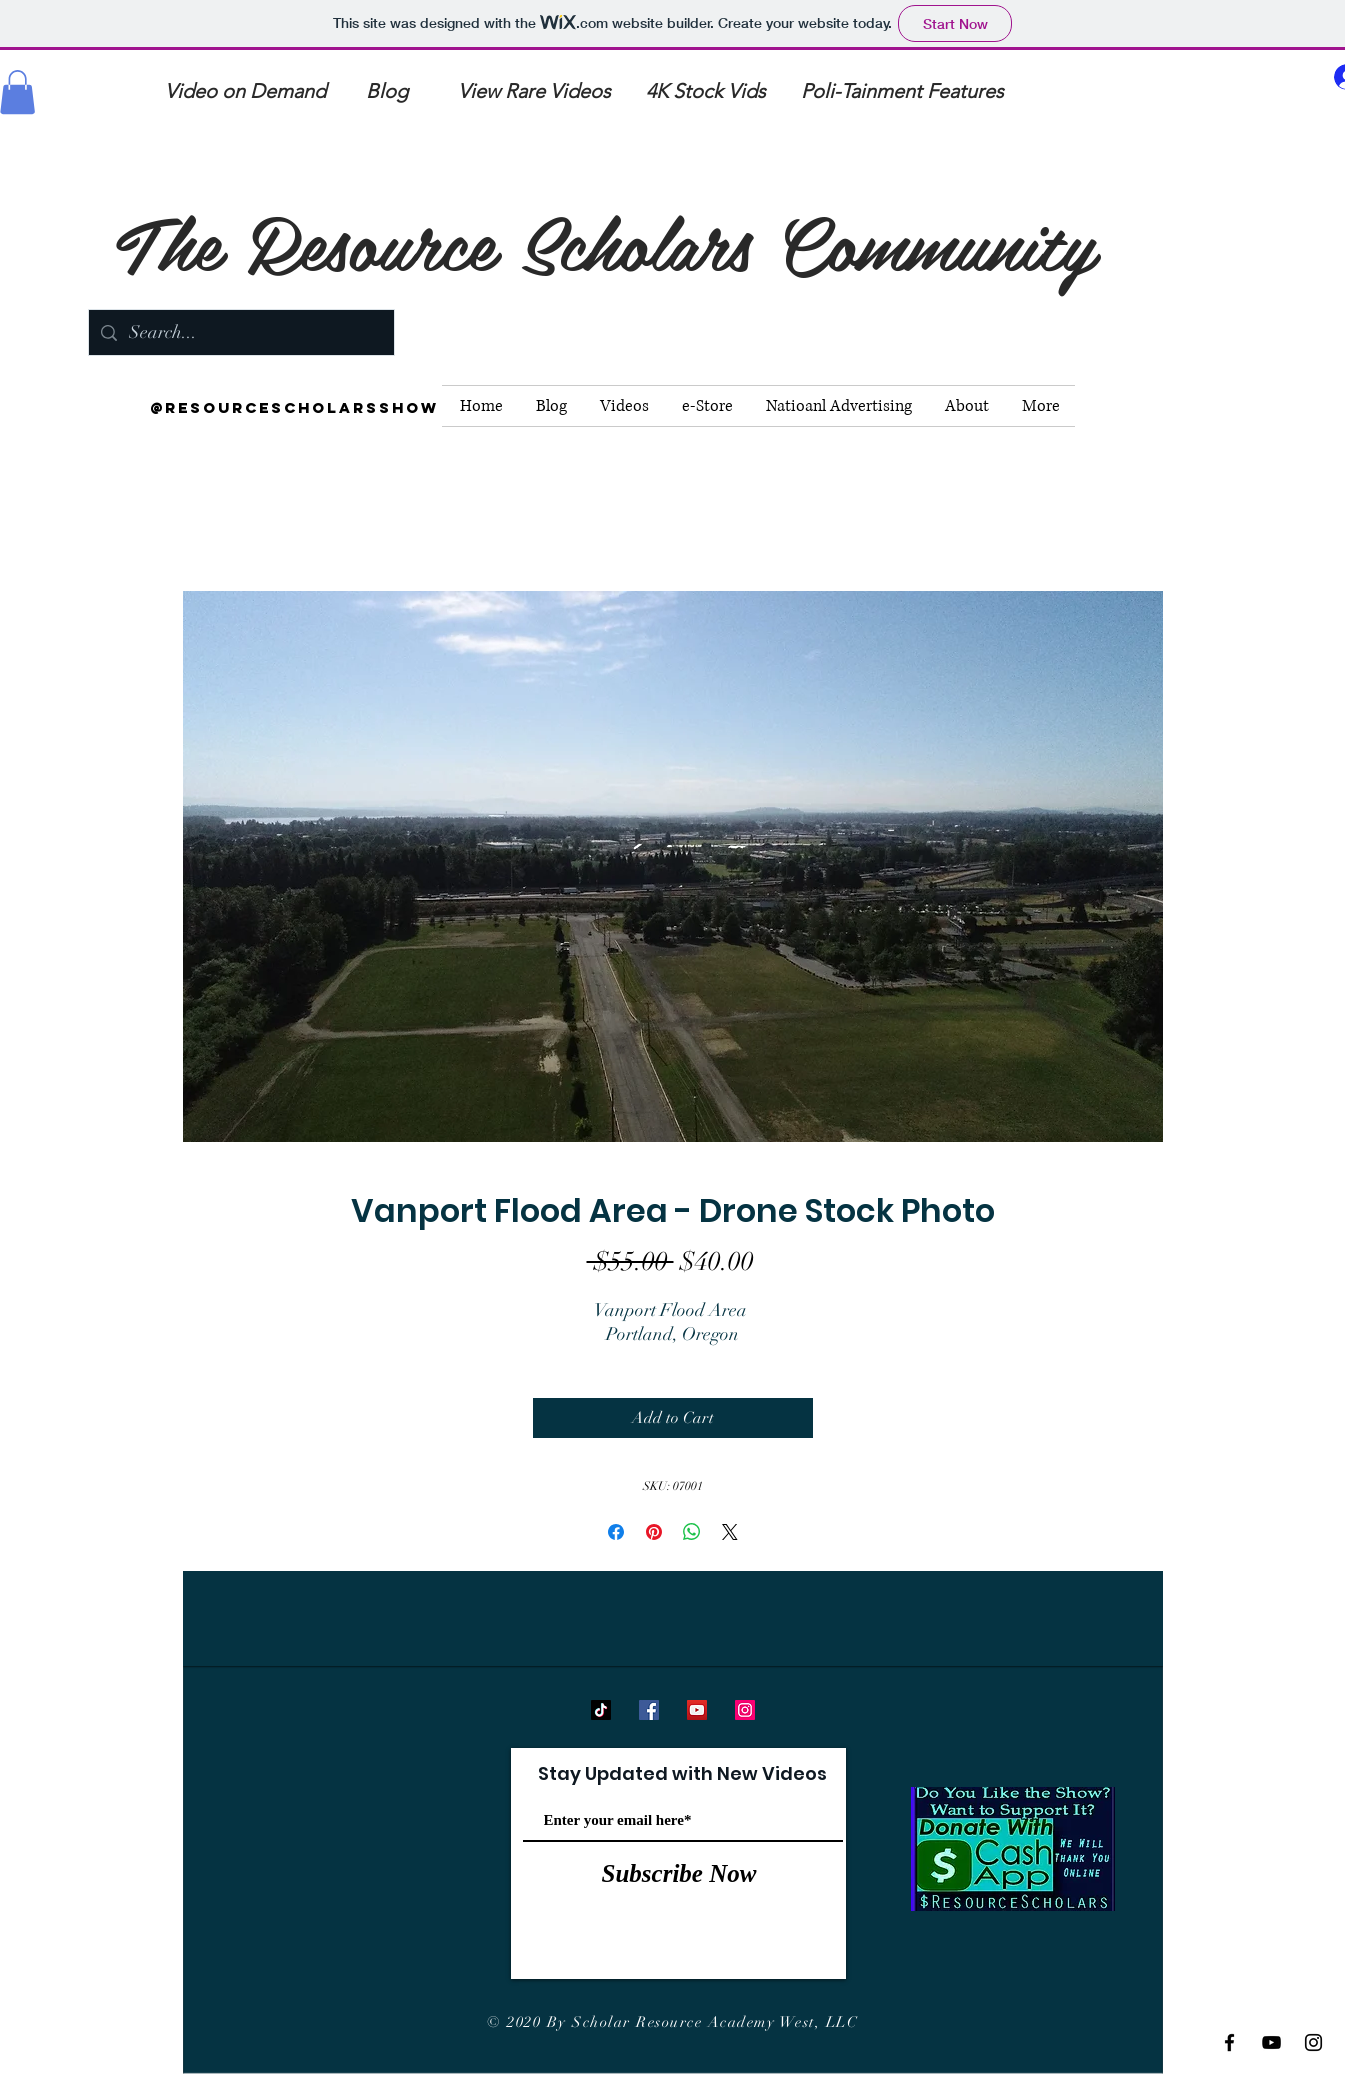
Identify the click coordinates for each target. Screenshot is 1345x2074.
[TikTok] (601, 1710)
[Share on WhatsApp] (692, 1532)
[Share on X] (730, 1532)
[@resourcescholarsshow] (294, 407)
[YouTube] (697, 1710)
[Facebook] (649, 1710)
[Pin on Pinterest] (654, 1532)
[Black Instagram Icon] (1313, 2042)
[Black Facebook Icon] (1229, 2042)
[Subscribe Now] (679, 1874)
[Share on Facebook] (616, 1532)
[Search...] (240, 332)
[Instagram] (745, 1710)
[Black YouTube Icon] (1271, 2042)
